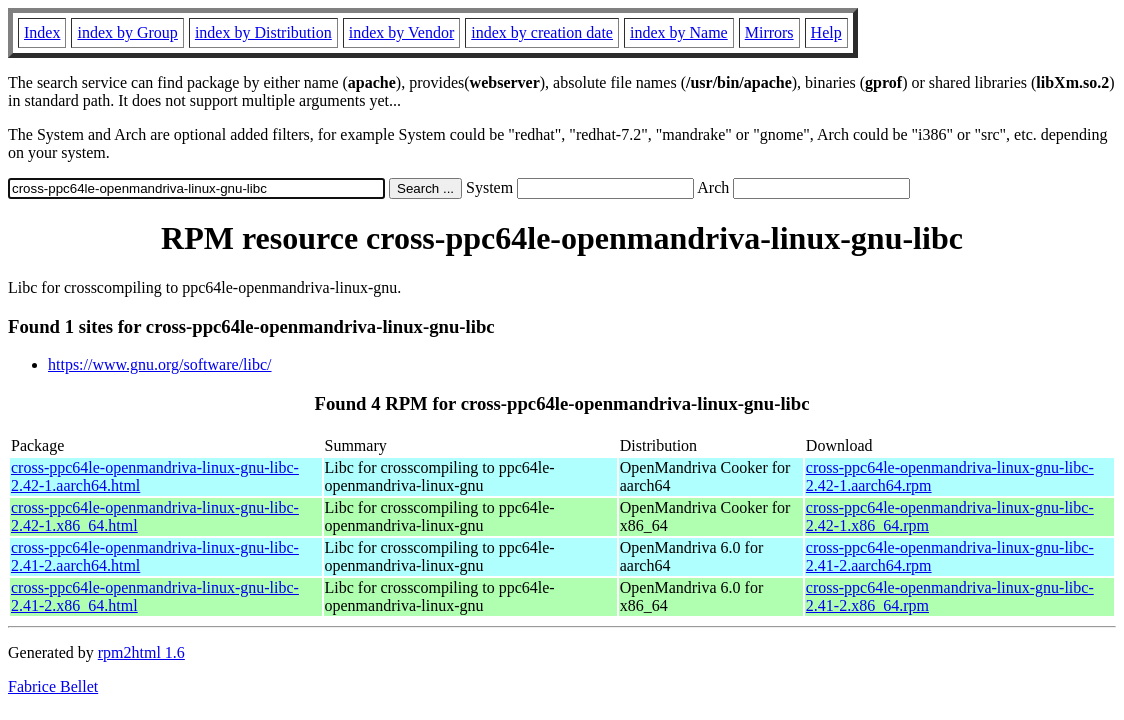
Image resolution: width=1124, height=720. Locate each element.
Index (42, 32)
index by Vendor (401, 32)
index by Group (127, 32)
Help (826, 32)
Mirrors (769, 32)
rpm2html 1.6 (141, 652)
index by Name (679, 32)
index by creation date (542, 32)
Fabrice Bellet (53, 686)
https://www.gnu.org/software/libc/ (160, 364)
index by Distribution (263, 32)
